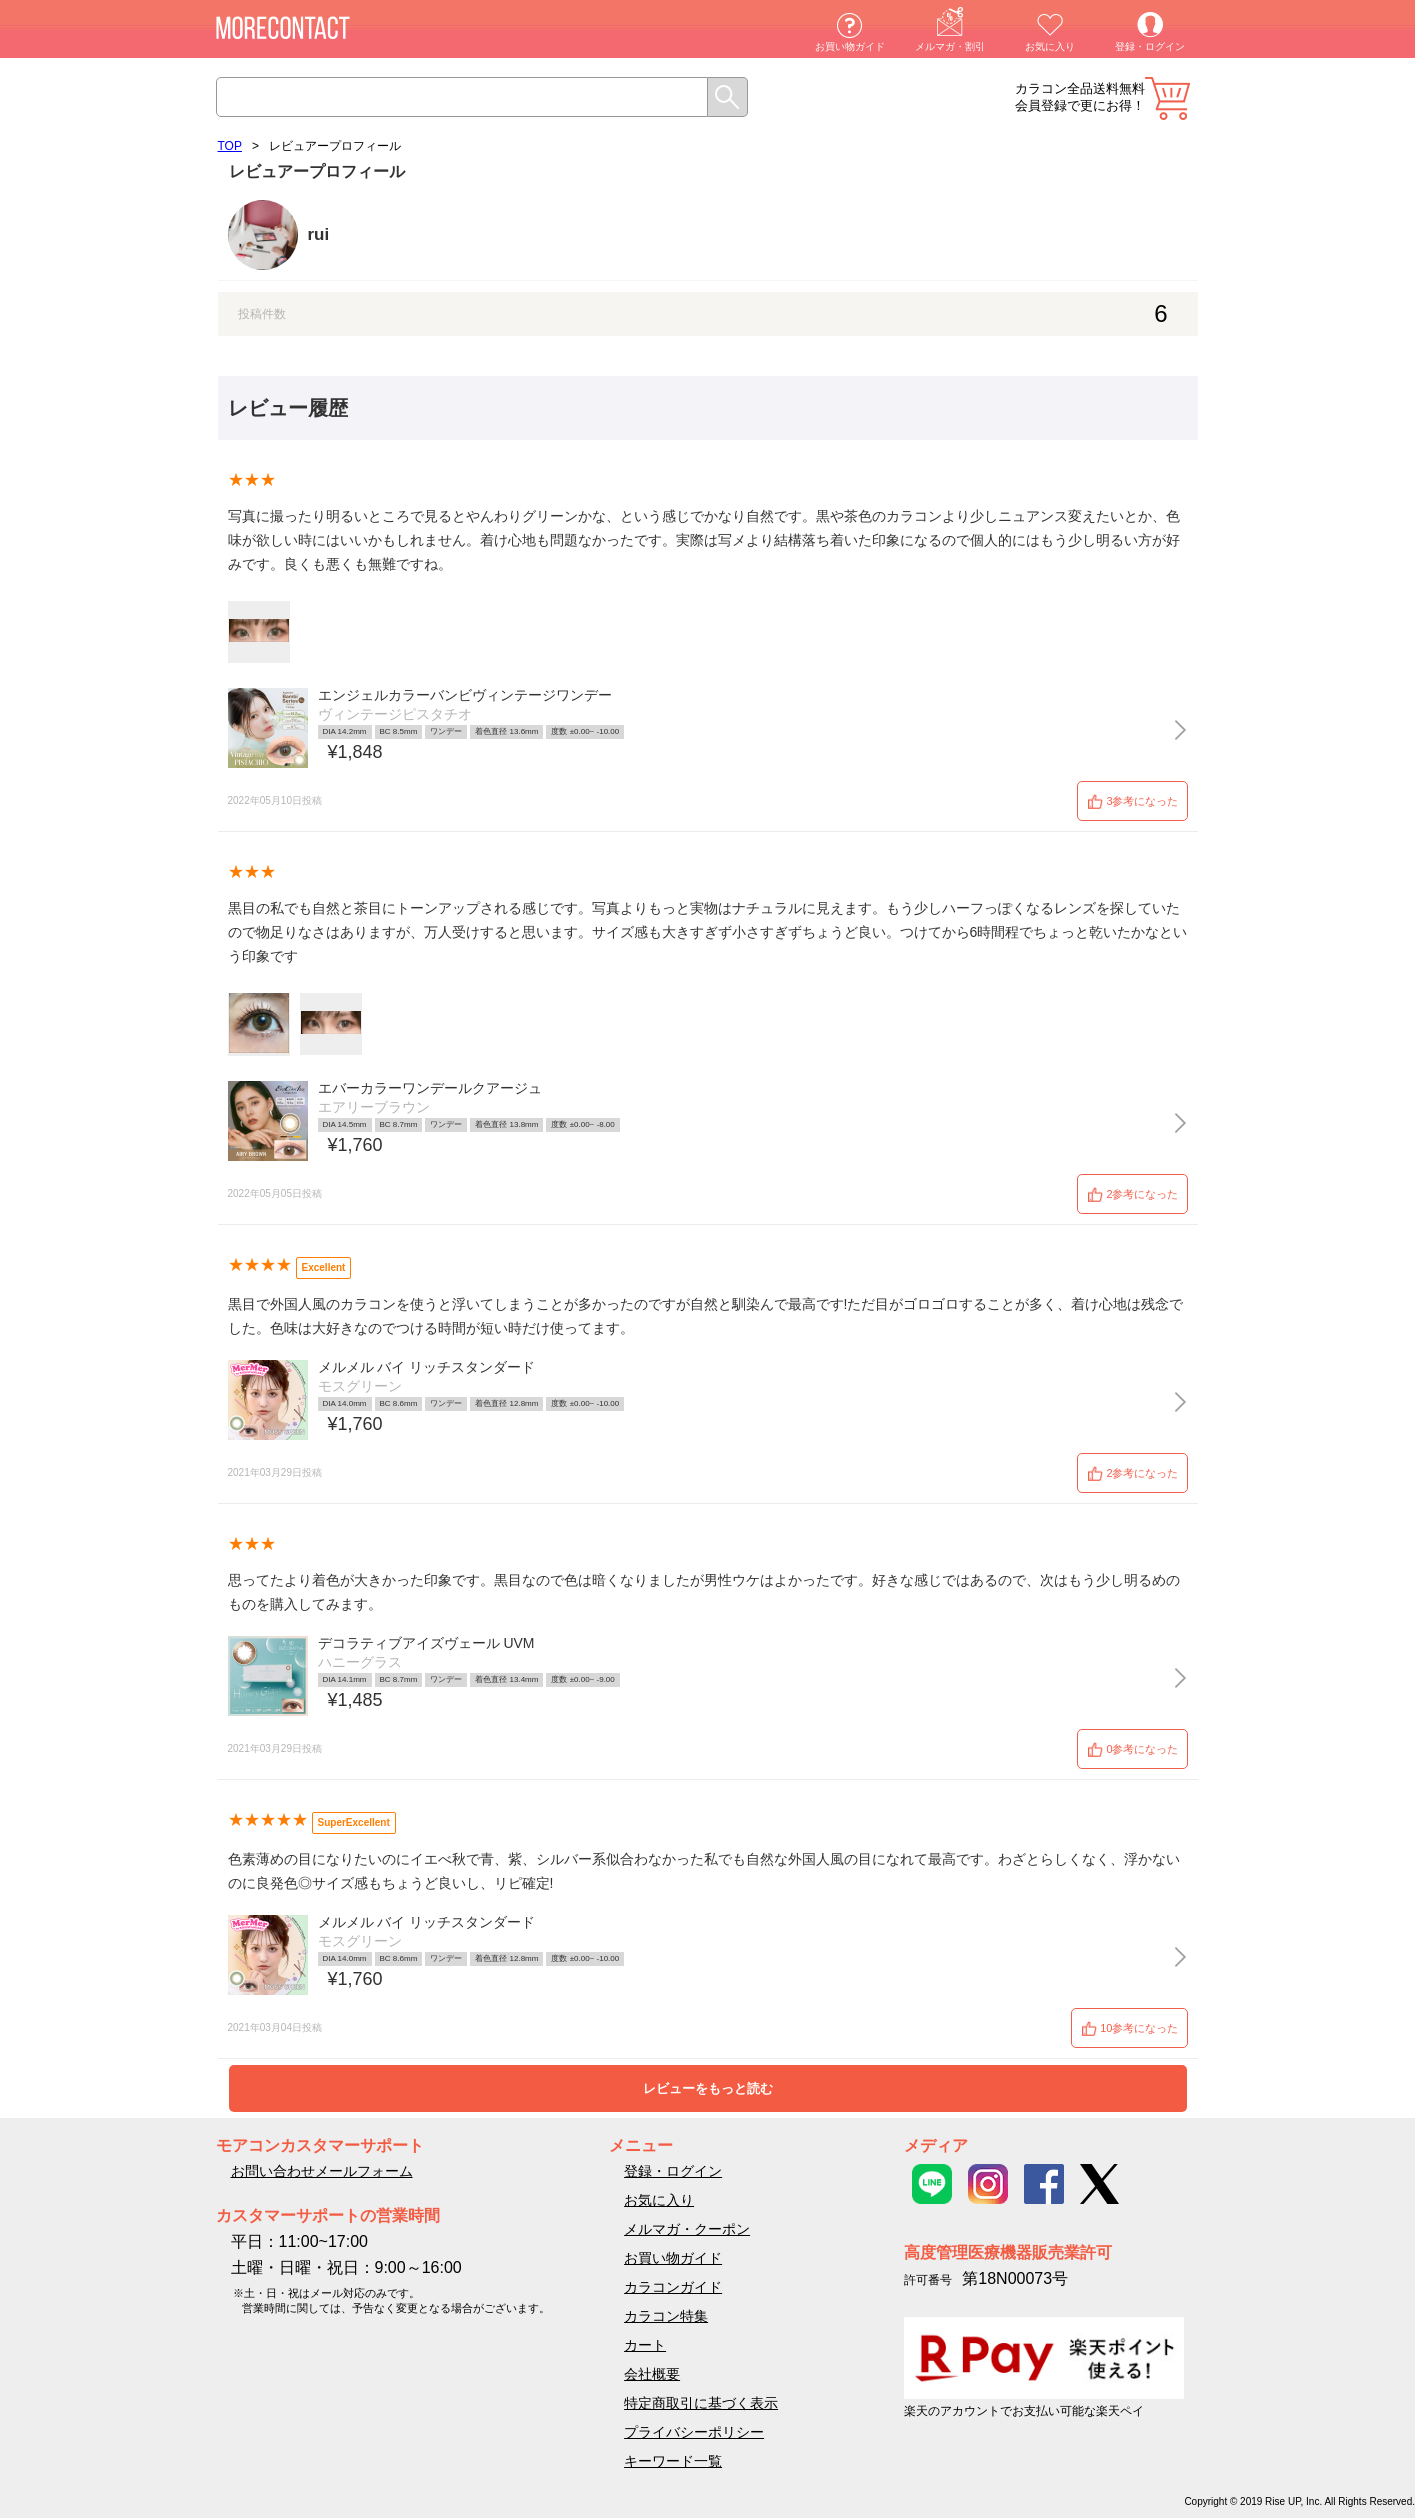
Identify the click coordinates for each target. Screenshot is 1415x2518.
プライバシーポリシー (694, 2432)
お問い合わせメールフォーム (322, 2171)
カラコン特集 (666, 2316)
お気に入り (1050, 46)
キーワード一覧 (673, 2461)
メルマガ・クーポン (687, 2229)
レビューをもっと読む (708, 2088)
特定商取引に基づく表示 (701, 2403)
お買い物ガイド (850, 46)
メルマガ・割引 (950, 46)
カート (1167, 98)
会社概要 (652, 2374)
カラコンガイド (673, 2287)
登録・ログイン (1150, 46)
